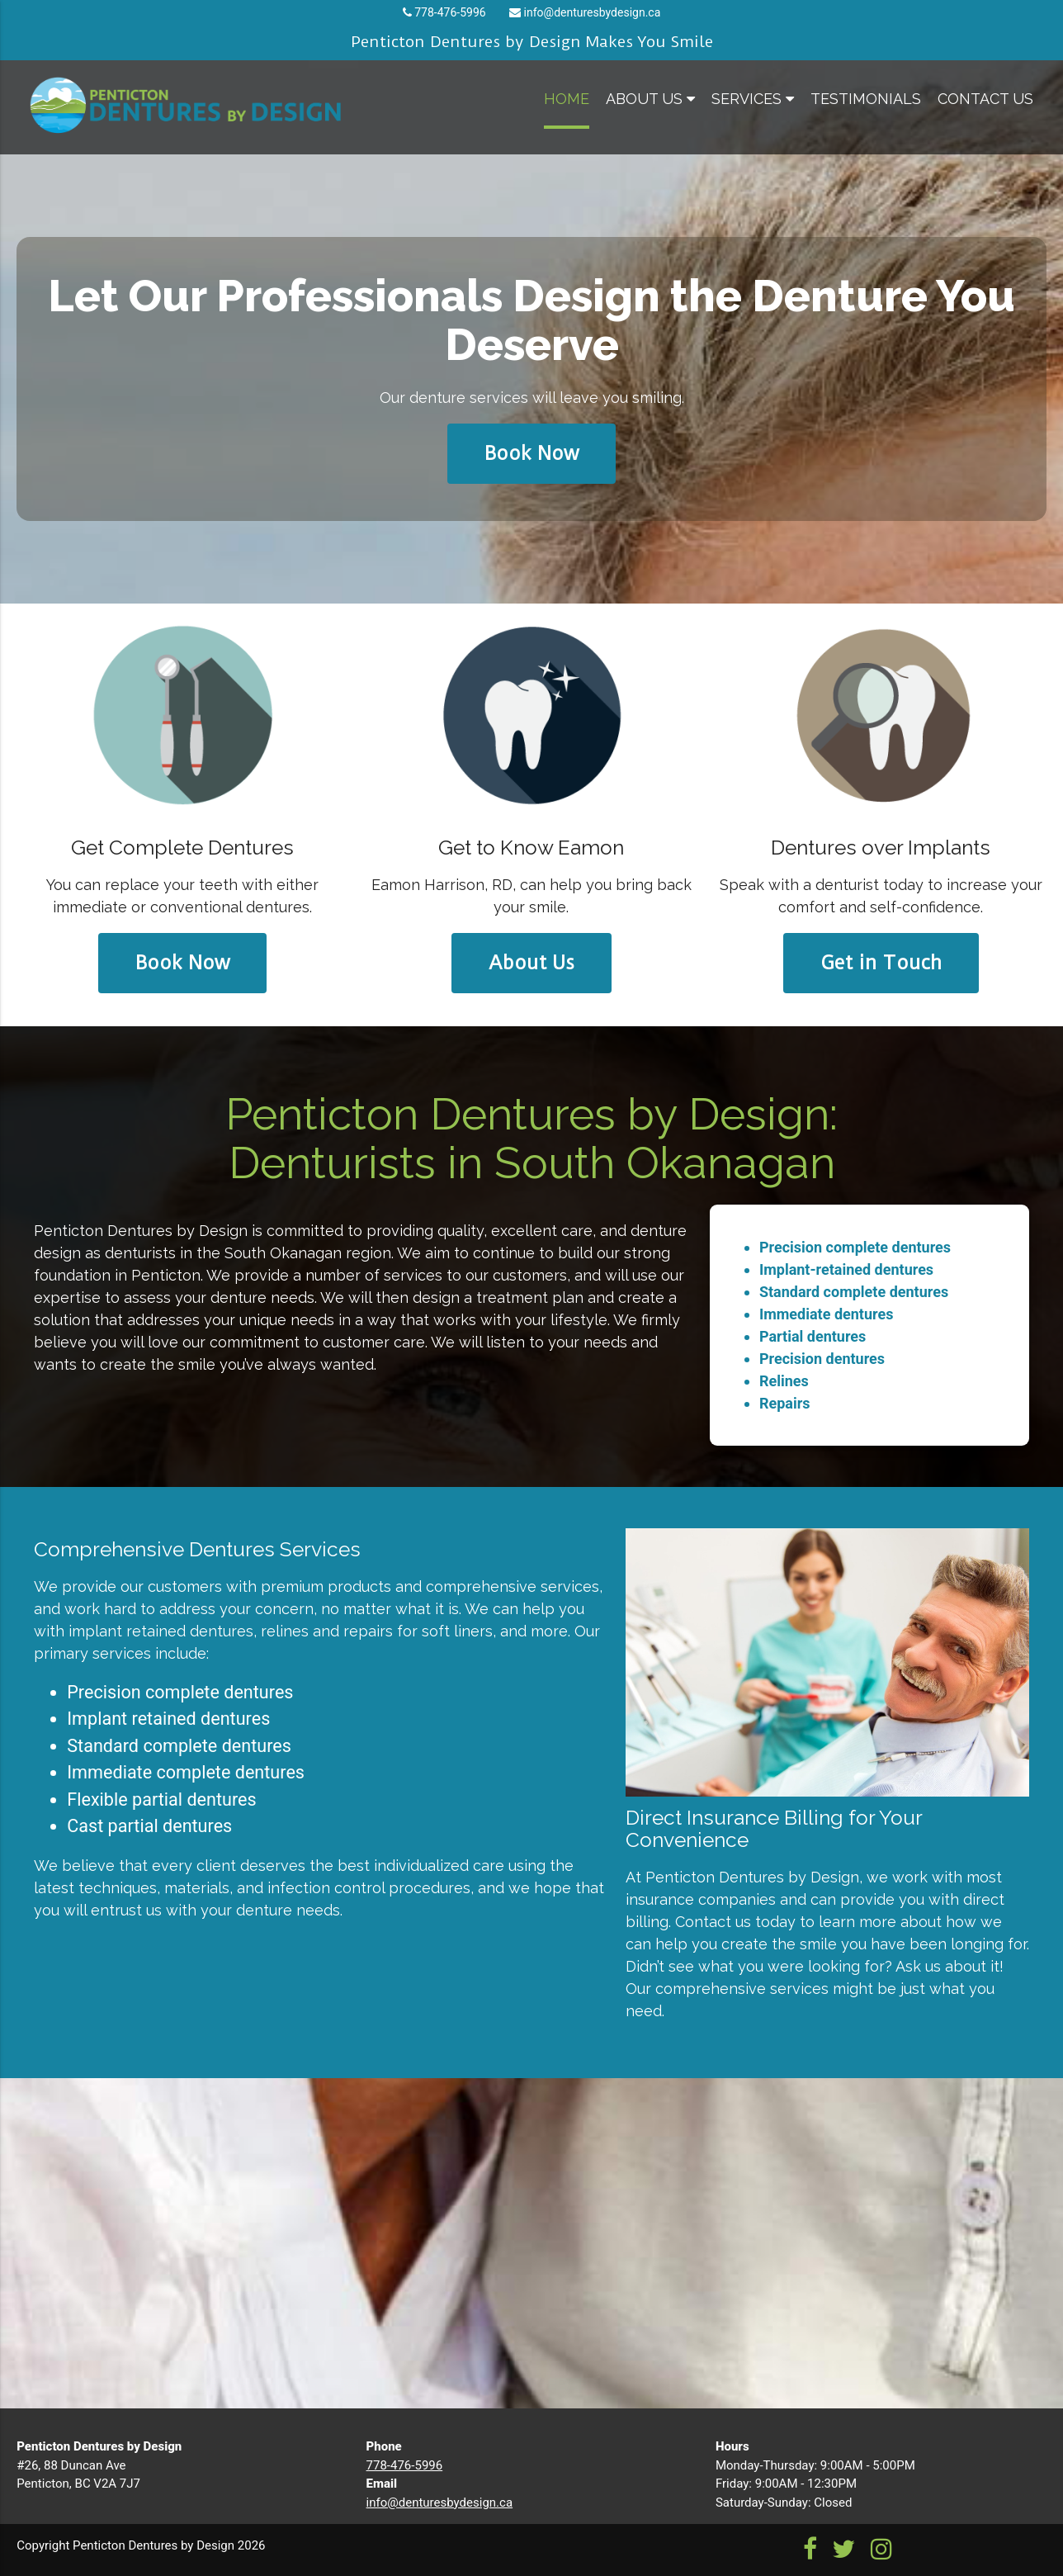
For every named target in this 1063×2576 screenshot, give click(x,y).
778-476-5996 (449, 12)
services (752, 99)
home (566, 98)
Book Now (531, 453)
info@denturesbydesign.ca (592, 12)
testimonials (865, 98)
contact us (985, 98)
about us (650, 99)
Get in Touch (881, 962)
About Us (531, 962)
